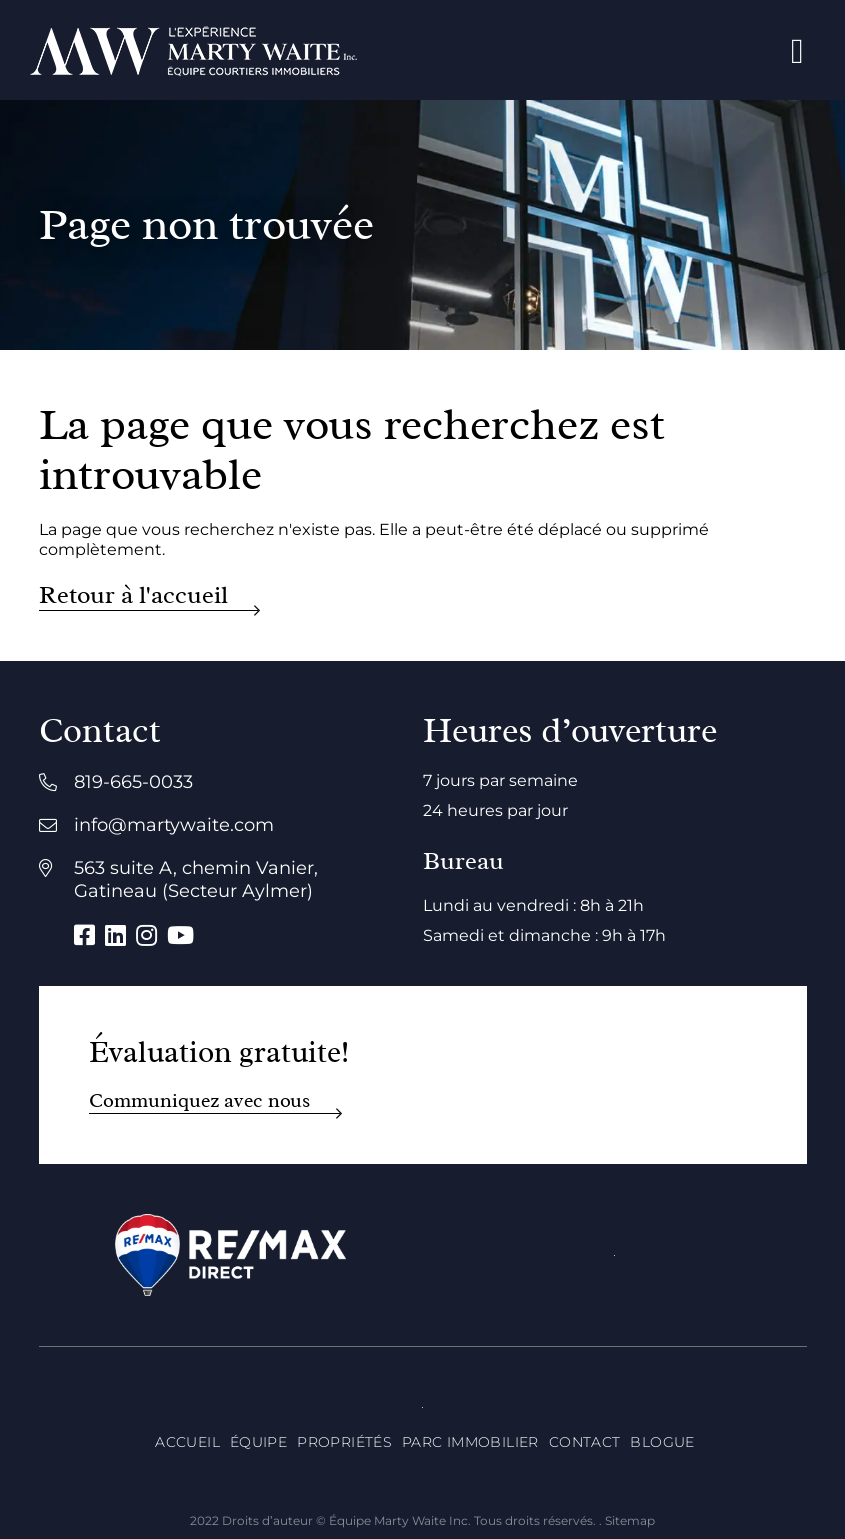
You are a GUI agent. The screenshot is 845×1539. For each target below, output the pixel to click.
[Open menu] (797, 50)
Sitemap (630, 1520)
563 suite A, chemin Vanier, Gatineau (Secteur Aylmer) (196, 879)
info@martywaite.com (174, 825)
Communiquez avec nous (199, 1100)
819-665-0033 (133, 782)
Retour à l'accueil (133, 595)
